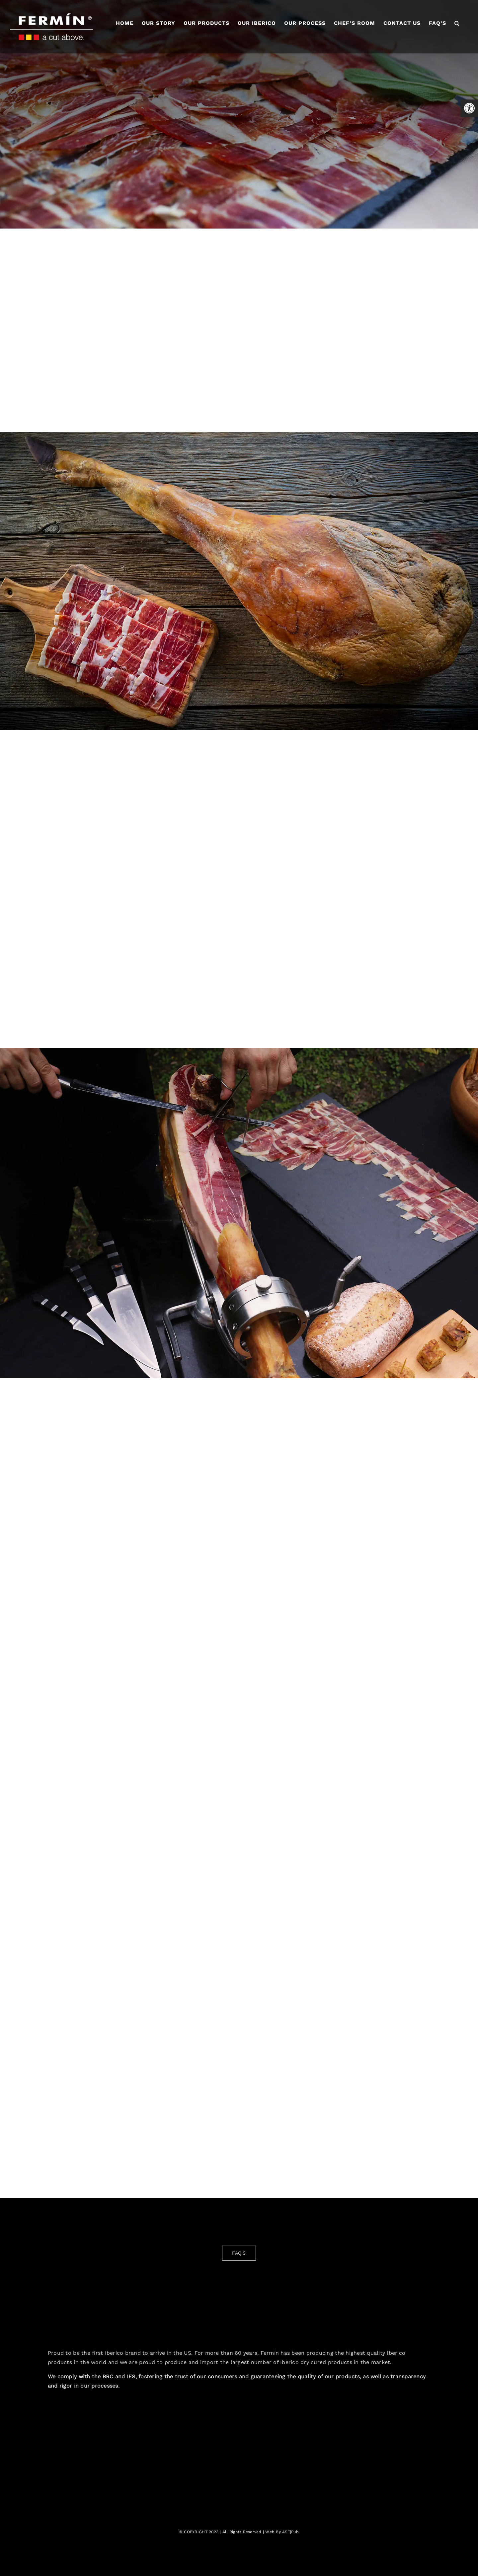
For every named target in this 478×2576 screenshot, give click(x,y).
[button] (457, 23)
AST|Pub (290, 2532)
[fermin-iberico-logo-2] (239, 2293)
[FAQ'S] (239, 2253)
